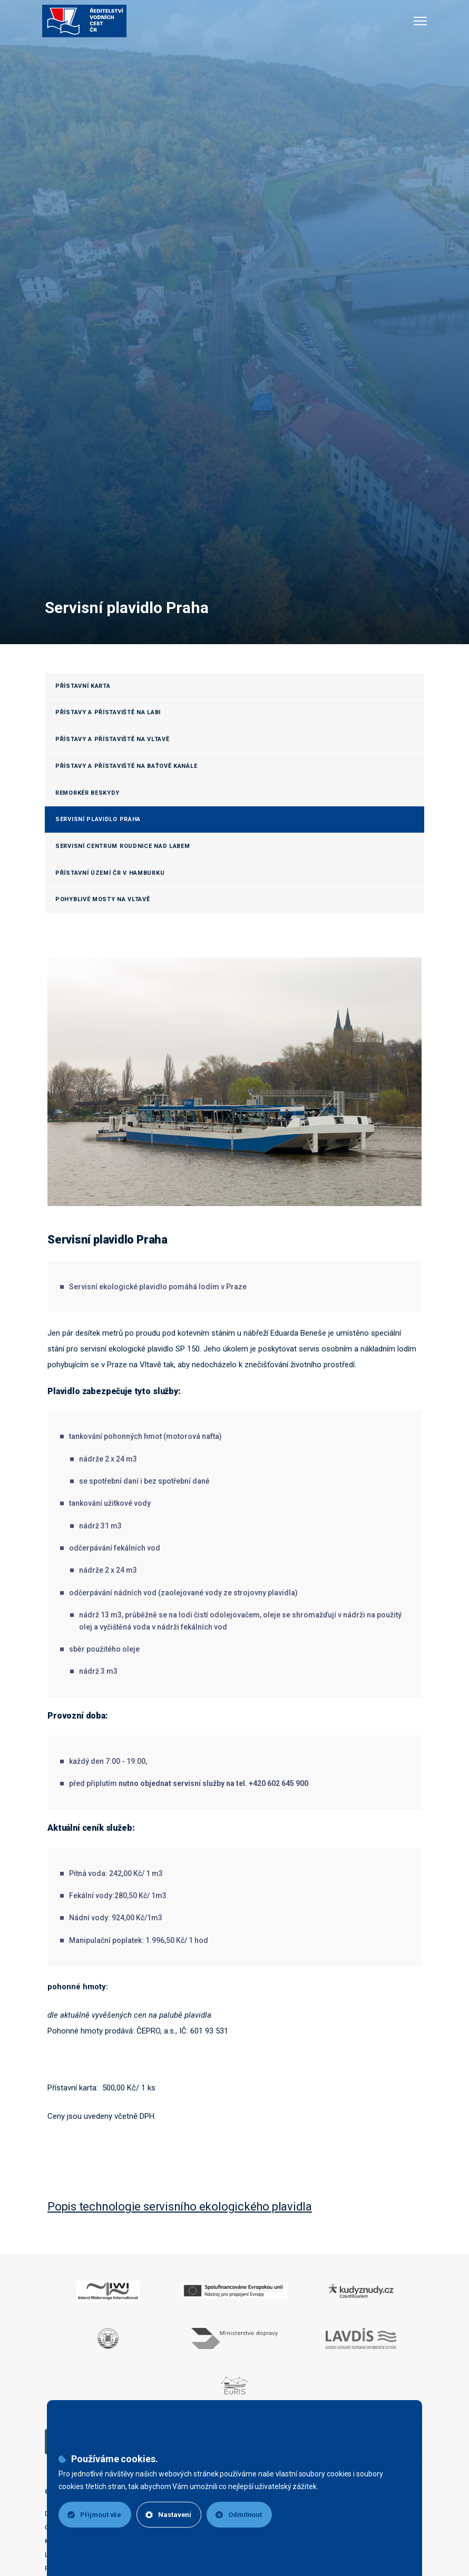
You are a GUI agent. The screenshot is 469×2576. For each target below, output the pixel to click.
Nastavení (168, 2515)
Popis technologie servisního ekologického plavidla (179, 2206)
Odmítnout (239, 2515)
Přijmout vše (94, 2515)
